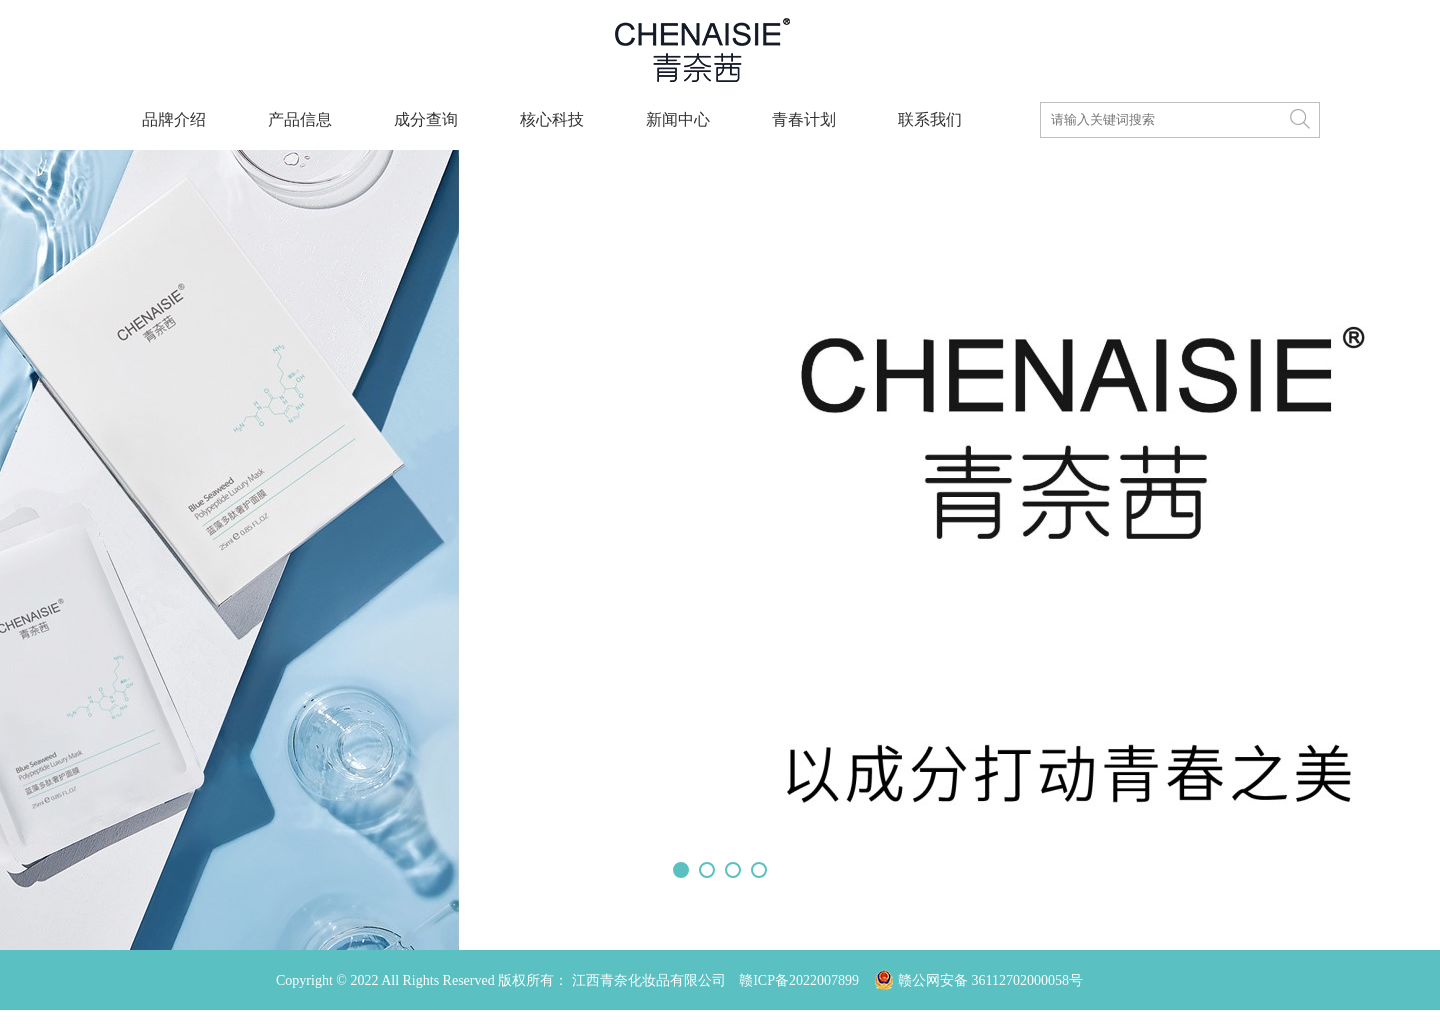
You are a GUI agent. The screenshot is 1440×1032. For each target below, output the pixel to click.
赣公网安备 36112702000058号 (985, 954)
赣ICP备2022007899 (799, 980)
